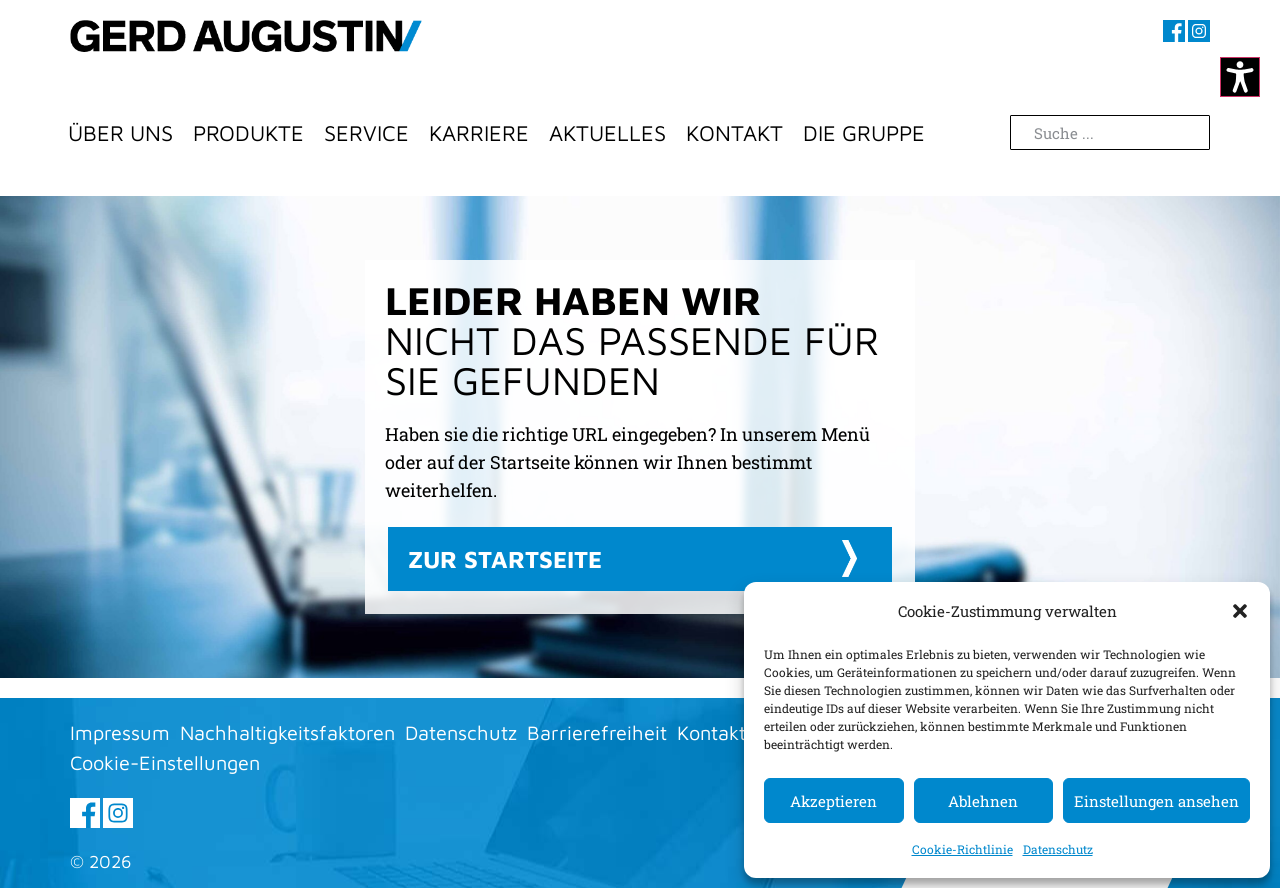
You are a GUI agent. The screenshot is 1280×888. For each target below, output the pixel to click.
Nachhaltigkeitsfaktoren (287, 732)
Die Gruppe (864, 133)
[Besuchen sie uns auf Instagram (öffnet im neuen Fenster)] (1199, 31)
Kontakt (734, 133)
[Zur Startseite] (246, 55)
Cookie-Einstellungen (165, 762)
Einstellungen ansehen (1156, 801)
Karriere (479, 133)
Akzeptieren (833, 801)
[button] (1240, 611)
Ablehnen (983, 801)
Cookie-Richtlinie (962, 849)
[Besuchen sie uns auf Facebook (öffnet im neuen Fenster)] (1174, 31)
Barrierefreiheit (597, 732)
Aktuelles (607, 133)
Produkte (248, 133)
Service (366, 133)
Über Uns (120, 133)
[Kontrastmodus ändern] (1240, 77)
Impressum (120, 732)
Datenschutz (1058, 849)
